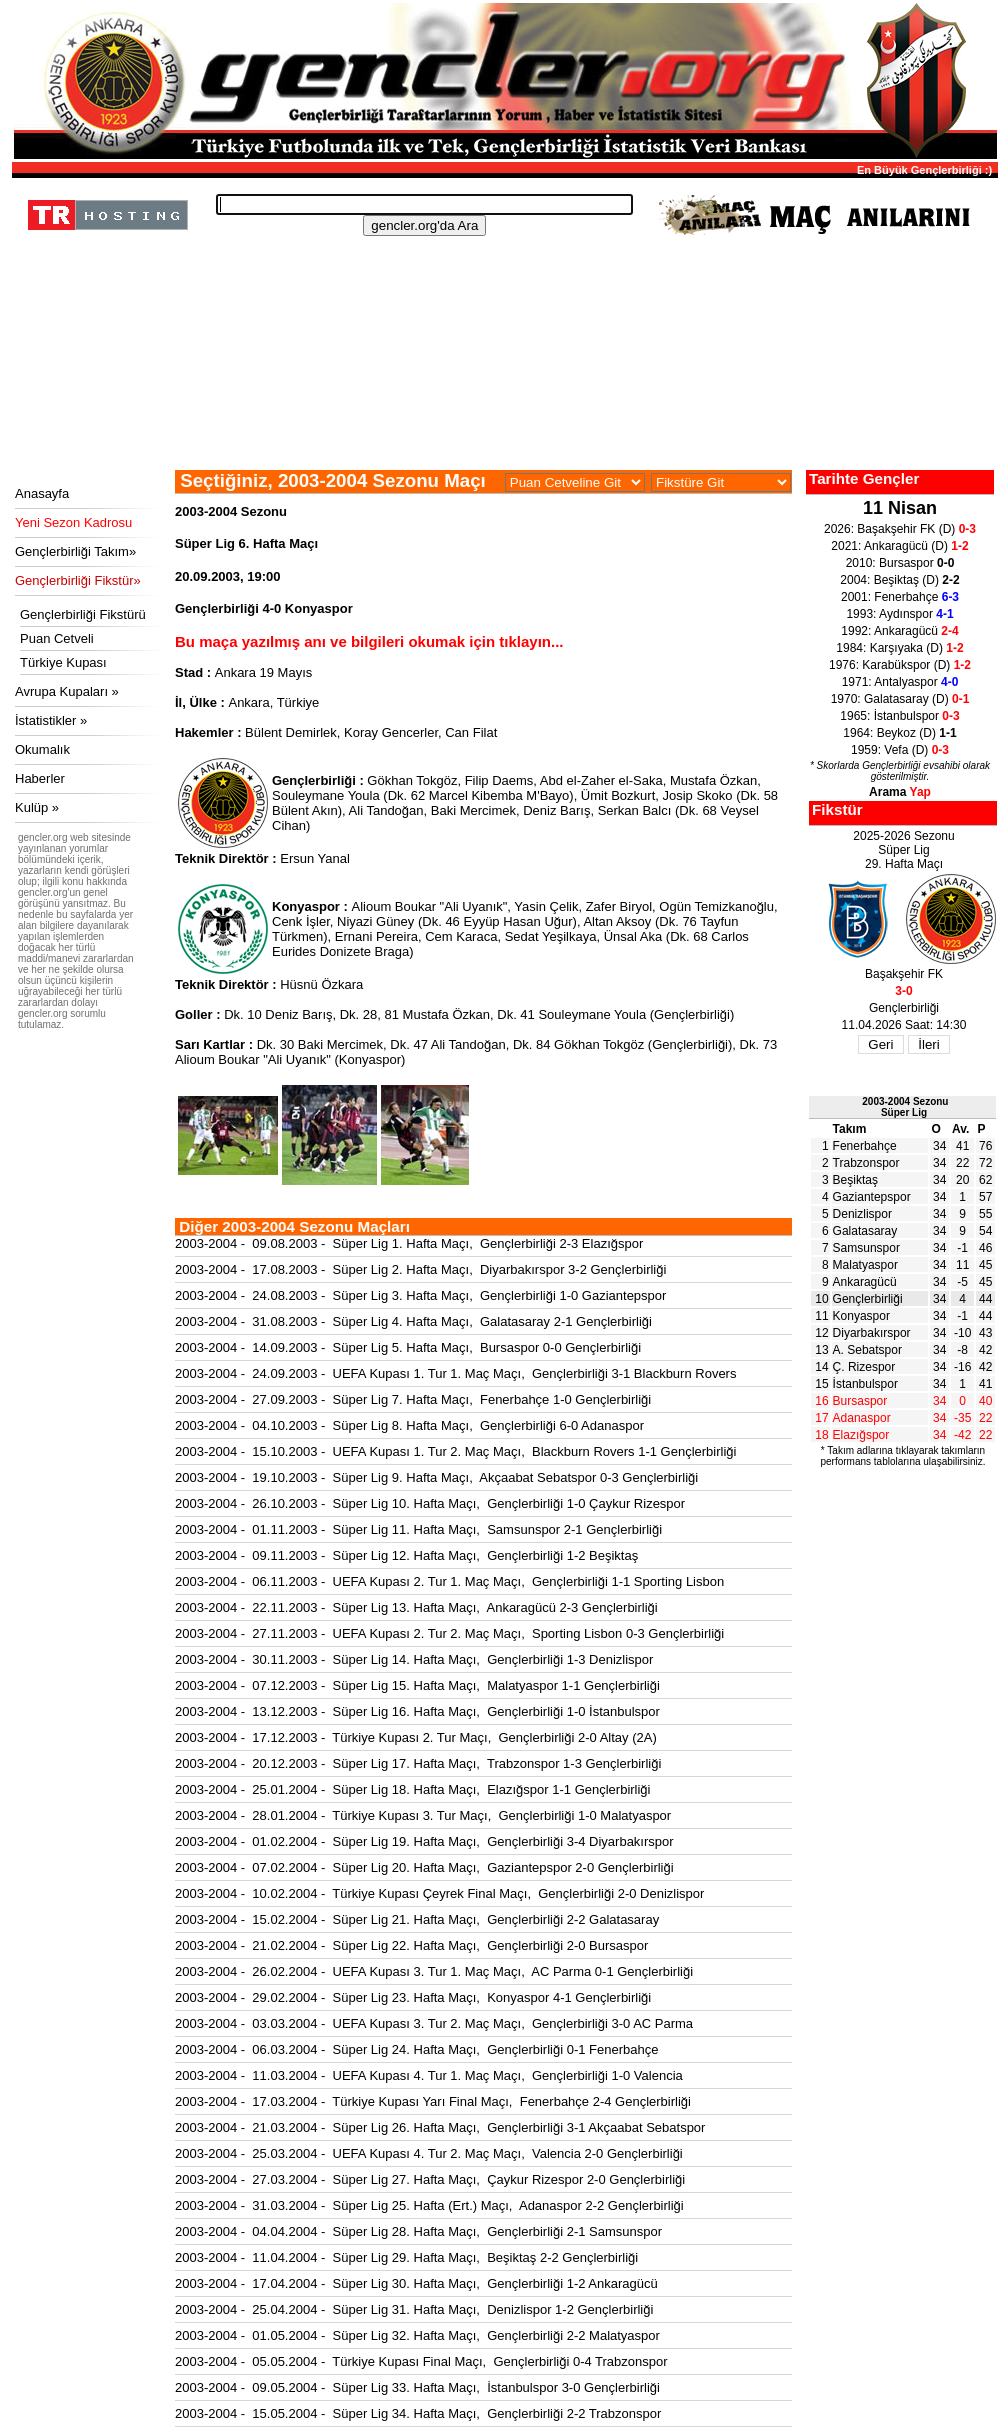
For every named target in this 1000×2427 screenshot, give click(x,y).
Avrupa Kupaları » (67, 691)
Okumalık (42, 749)
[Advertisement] (502, 415)
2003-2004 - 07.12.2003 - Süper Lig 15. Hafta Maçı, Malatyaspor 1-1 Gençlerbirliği (417, 1685)
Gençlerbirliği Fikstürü (83, 614)
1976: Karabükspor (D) (900, 665)
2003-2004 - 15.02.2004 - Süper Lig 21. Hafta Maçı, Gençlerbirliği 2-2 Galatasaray (417, 1919)
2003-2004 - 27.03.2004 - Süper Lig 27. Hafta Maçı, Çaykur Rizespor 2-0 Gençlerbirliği (430, 2179)
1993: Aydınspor (899, 614)
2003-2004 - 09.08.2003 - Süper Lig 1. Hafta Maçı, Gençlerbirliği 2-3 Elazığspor (409, 1243)
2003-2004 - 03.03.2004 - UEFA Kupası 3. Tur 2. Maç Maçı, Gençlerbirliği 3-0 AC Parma (434, 2023)
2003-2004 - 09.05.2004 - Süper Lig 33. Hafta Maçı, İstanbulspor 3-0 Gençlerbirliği (417, 2387)
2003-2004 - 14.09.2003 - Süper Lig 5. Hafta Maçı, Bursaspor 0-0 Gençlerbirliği (408, 1347)
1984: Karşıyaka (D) (899, 648)
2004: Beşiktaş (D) (899, 580)
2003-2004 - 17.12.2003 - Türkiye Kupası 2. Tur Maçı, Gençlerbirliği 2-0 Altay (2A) (416, 1737)
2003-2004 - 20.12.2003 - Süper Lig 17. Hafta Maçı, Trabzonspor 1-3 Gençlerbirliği (418, 1763)
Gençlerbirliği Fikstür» (78, 580)
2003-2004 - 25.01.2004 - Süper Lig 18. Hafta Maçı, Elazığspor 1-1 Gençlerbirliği (413, 1789)
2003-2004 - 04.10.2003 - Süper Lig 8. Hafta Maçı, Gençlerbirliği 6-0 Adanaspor (409, 1425)
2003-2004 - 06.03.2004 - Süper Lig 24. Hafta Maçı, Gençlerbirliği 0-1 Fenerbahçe (416, 2049)
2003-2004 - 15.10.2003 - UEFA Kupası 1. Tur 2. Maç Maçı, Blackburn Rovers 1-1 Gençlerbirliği (455, 1451)
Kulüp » (37, 807)
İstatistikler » (51, 720)
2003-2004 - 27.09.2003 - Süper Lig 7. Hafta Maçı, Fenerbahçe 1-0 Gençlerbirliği (413, 1399)
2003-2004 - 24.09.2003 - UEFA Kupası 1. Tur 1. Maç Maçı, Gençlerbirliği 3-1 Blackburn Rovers (455, 1373)
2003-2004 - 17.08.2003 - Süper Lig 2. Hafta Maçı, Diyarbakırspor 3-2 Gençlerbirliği (420, 1269)
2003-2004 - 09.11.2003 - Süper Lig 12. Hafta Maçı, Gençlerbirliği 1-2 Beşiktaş (406, 1555)
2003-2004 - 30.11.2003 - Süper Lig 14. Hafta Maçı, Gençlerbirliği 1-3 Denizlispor (414, 1659)
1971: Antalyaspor (900, 682)
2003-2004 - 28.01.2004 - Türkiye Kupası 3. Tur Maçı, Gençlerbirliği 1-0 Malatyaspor (423, 1815)
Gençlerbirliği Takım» (75, 551)
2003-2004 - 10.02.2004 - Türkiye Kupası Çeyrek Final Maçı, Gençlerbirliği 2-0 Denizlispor (439, 1893)
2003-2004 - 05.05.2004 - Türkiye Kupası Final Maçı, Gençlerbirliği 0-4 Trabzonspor (421, 2361)
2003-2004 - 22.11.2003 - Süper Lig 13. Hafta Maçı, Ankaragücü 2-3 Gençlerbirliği (416, 1607)
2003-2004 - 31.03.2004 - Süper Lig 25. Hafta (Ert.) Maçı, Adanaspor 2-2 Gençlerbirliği (429, 2205)
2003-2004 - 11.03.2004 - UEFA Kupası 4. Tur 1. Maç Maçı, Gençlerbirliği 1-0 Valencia (429, 2075)
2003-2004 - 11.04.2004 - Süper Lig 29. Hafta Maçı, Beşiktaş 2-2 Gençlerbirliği (406, 2257)
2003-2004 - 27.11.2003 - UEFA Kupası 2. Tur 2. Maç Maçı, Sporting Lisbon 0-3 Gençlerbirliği (449, 1633)
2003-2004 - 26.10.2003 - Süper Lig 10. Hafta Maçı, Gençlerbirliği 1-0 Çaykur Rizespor (430, 1503)
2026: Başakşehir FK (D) (900, 529)
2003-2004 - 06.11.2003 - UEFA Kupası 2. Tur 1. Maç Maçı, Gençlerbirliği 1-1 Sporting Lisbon (449, 1581)
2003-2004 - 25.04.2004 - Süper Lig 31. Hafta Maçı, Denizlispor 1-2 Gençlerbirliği (414, 2309)
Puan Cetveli (57, 638)
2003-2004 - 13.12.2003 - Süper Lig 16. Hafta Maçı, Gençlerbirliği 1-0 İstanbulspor (417, 1711)
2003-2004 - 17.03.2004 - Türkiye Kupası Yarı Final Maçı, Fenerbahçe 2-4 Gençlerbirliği (433, 2101)
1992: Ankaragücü (899, 631)
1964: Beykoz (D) (899, 733)
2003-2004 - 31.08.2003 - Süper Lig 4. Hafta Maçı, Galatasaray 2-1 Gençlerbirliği (413, 1321)
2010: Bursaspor (900, 563)
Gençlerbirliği (868, 1299)
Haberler (40, 778)
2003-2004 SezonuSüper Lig (905, 1107)
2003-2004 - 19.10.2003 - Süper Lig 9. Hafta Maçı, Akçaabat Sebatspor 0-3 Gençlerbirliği (436, 1477)
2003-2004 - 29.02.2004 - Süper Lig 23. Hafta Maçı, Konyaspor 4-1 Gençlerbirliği (413, 1997)
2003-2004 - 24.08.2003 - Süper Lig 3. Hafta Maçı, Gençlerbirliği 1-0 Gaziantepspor (420, 1295)
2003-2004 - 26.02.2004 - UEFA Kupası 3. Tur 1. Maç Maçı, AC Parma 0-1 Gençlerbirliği (434, 1971)
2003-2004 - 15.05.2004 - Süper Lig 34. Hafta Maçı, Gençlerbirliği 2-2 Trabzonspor (418, 2413)
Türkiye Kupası (63, 662)
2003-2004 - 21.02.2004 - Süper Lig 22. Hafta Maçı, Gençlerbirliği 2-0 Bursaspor (411, 1945)
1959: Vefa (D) (900, 750)
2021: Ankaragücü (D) (899, 546)
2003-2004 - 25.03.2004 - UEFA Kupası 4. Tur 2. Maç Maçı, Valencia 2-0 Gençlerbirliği (429, 2153)
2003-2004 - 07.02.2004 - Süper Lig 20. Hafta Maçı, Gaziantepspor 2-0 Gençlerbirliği (424, 1867)
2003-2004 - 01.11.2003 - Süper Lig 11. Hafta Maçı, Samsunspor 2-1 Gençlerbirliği (418, 1529)
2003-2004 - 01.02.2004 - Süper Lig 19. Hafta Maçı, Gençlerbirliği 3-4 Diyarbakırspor (424, 1841)
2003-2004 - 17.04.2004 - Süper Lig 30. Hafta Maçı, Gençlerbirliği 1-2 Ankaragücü (416, 2283)
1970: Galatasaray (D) (900, 699)
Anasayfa (42, 493)
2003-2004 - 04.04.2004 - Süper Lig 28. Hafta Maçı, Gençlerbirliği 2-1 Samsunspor (418, 2231)
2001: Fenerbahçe (900, 597)
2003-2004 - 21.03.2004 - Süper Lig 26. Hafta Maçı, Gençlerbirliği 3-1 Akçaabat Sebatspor (440, 2127)
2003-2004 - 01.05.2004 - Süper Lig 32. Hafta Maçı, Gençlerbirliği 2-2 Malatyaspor (417, 2335)
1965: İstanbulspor (899, 716)
